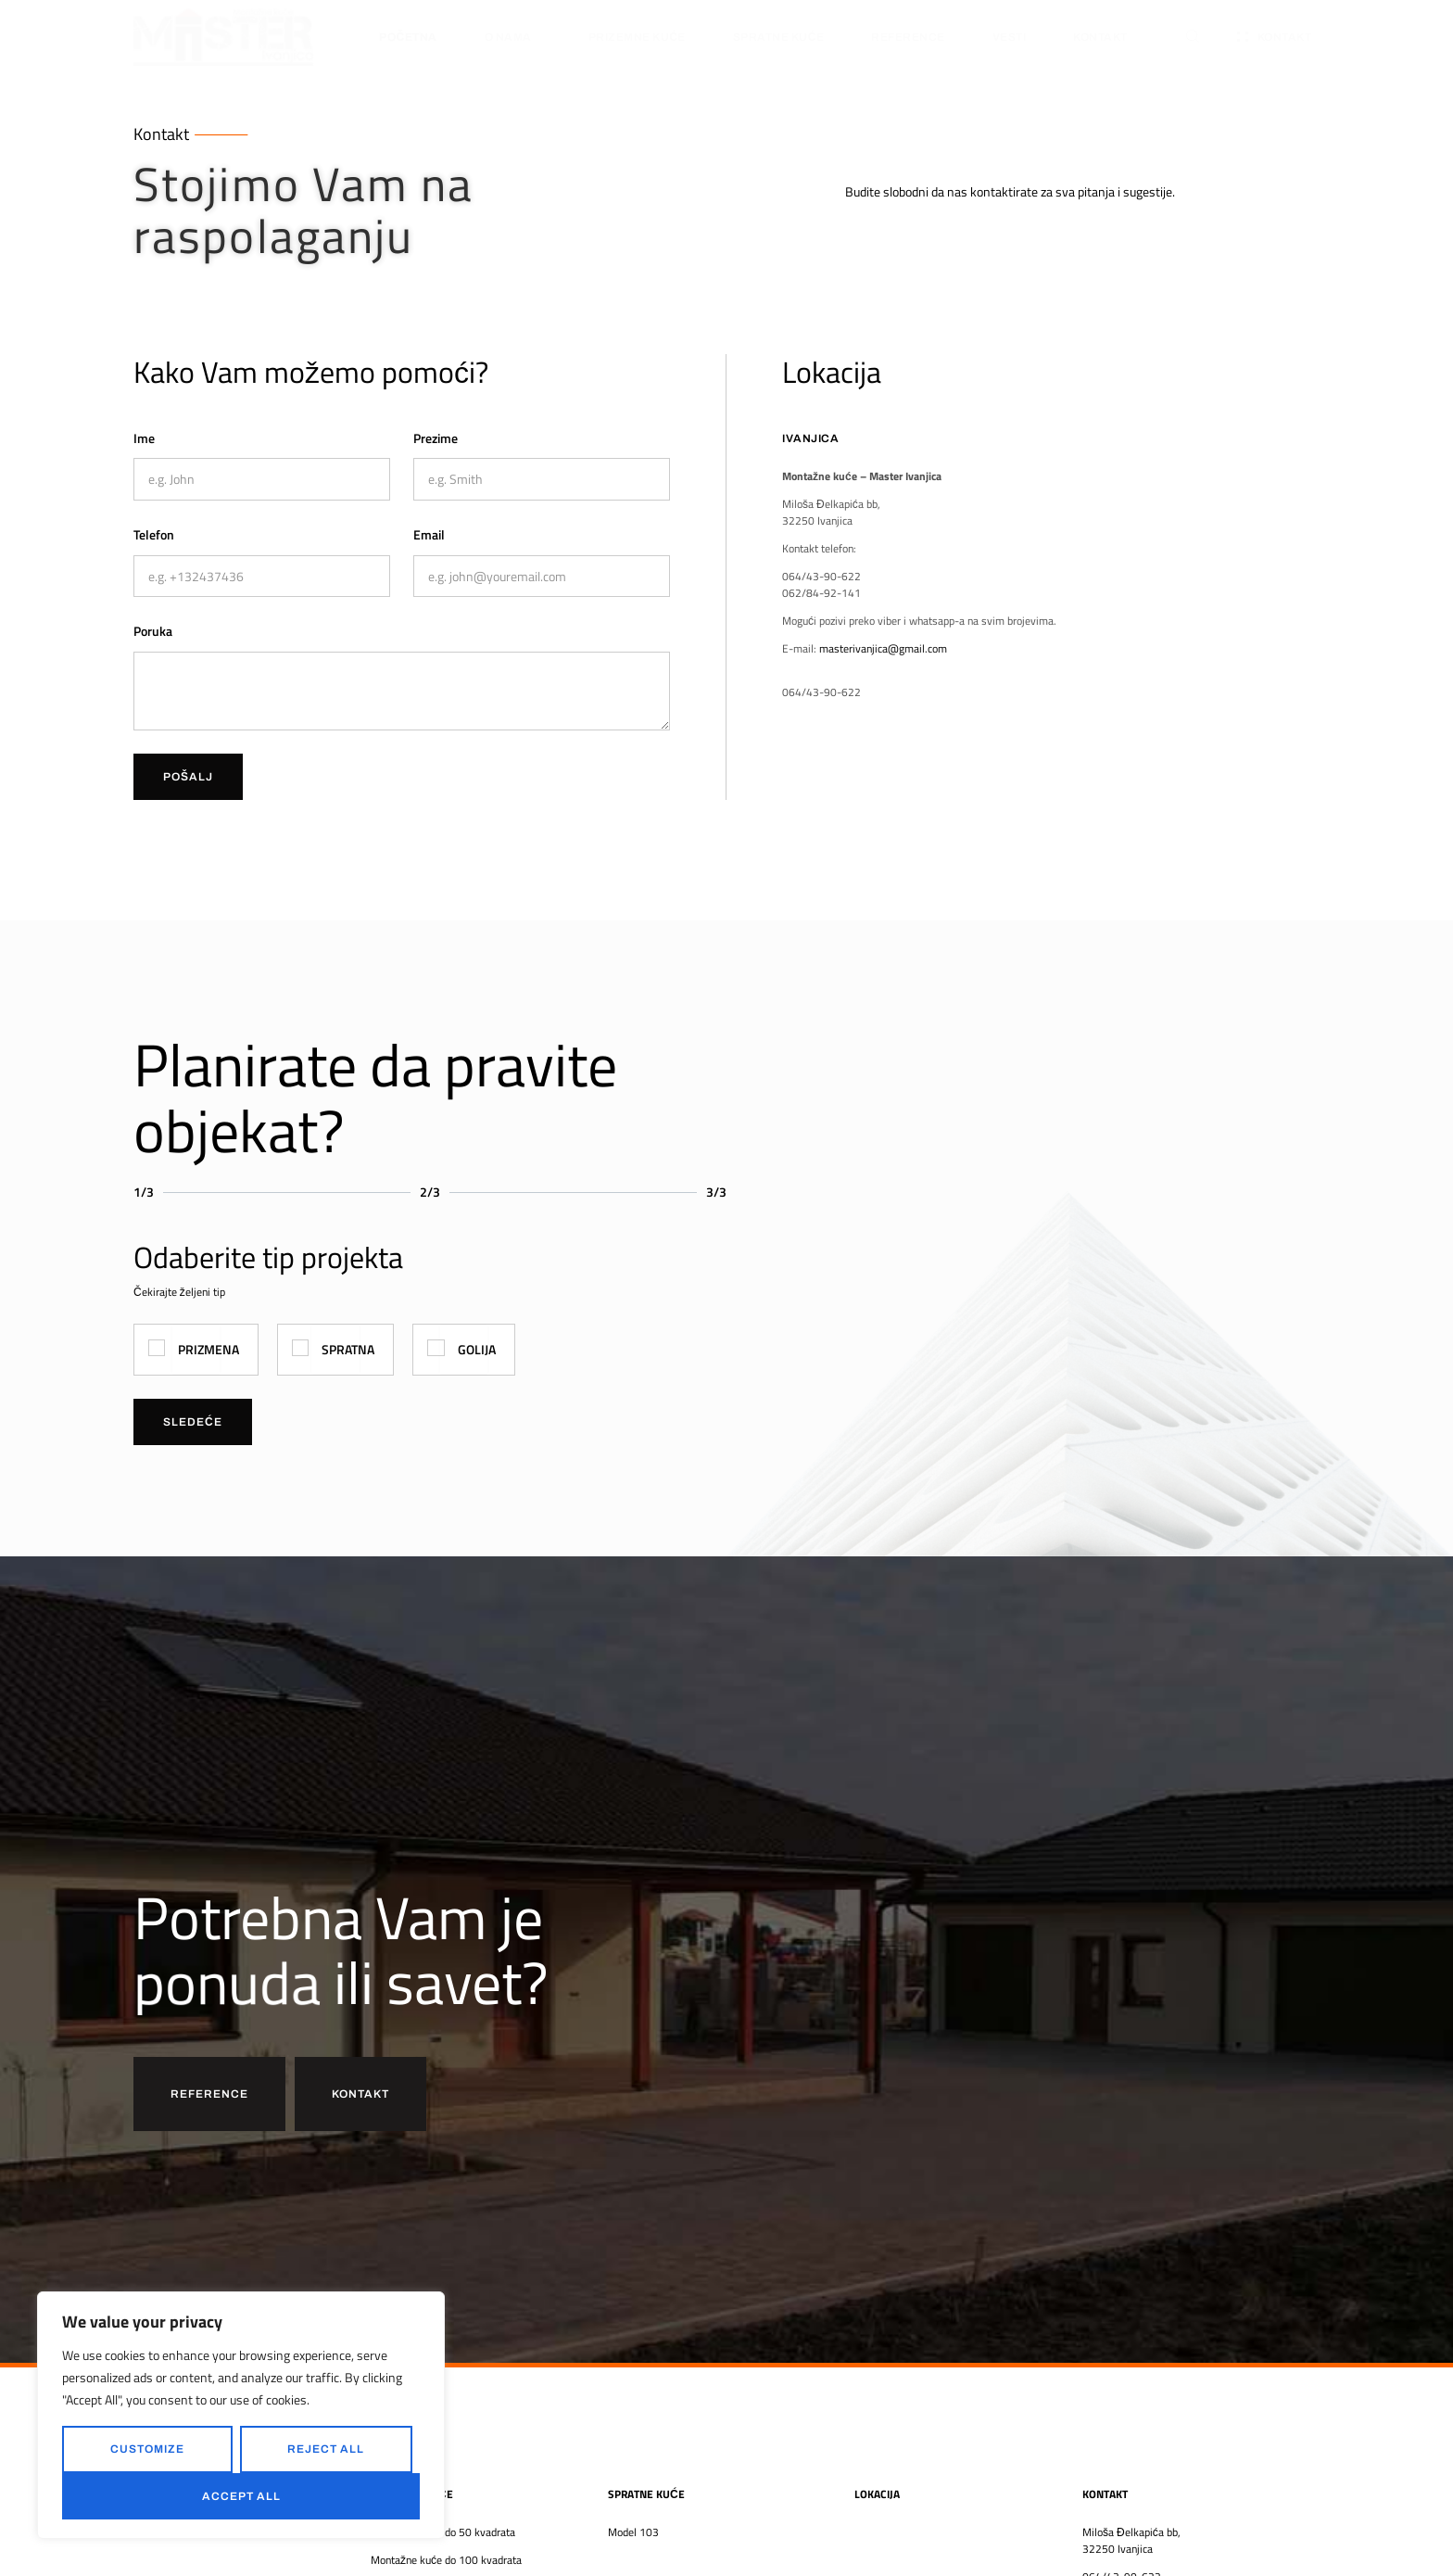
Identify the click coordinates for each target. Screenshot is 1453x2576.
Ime (144, 438)
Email (429, 534)
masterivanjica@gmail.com (883, 648)
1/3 (143, 1191)
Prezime (435, 438)
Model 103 (633, 2532)
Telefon (153, 534)
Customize (147, 2449)
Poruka (152, 631)
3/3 (716, 1191)
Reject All (325, 2449)
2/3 (430, 1191)
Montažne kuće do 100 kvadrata (446, 2560)
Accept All (241, 2496)
